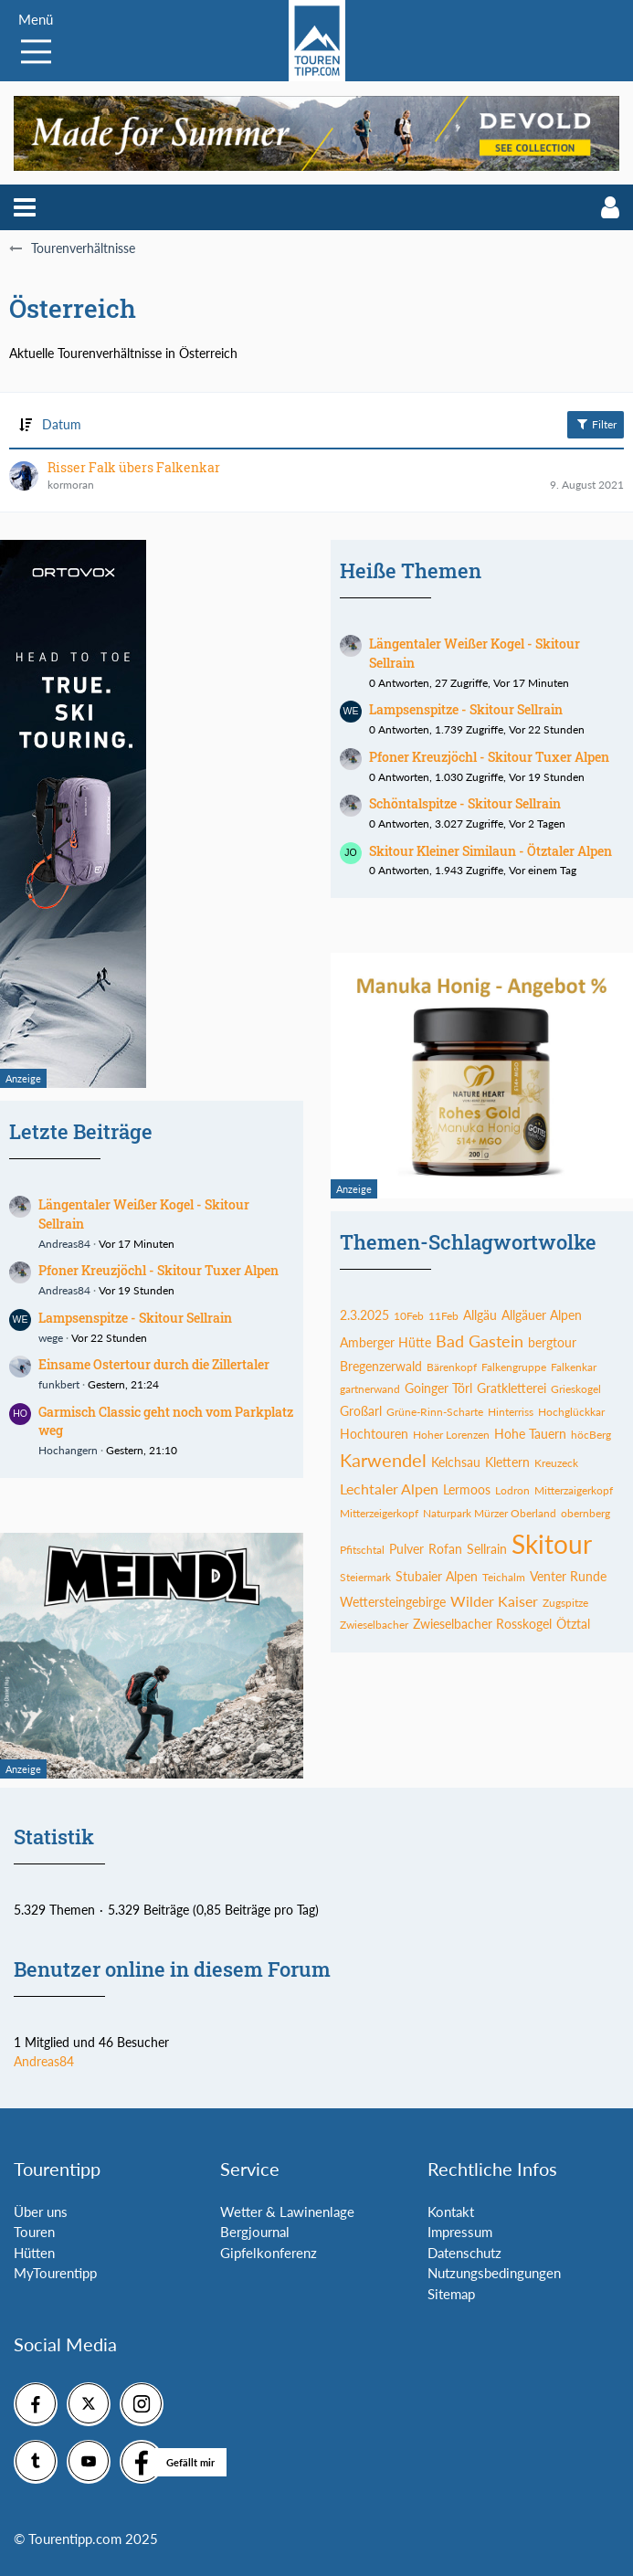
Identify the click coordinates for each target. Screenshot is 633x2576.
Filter (596, 424)
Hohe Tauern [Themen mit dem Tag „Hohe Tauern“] (530, 1433)
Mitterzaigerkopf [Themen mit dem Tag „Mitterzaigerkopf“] (573, 1490)
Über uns (41, 2211)
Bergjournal (255, 2231)
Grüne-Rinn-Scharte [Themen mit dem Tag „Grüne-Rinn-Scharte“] (434, 1412)
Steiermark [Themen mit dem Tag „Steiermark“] (365, 1577)
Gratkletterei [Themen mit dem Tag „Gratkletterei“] (511, 1388)
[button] (24, 207)
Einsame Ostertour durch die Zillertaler (153, 1364)
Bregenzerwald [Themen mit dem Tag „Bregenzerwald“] (381, 1366)
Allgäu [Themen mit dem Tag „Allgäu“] (480, 1315)
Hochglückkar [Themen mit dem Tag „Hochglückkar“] (571, 1412)
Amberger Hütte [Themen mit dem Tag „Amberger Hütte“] (385, 1342)
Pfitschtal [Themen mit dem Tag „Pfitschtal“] (362, 1550)
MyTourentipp (55, 2273)
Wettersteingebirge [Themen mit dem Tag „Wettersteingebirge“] (393, 1602)
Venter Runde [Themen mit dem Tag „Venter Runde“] (568, 1576)
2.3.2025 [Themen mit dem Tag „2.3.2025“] (364, 1315)
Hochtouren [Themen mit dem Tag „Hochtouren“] (374, 1433)
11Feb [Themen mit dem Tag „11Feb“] (443, 1316)
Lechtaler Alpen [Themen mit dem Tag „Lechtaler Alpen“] (389, 1488)
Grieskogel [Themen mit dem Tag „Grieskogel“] (576, 1389)
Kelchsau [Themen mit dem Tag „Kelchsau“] (455, 1462)
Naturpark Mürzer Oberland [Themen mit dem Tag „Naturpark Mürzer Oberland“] (489, 1513)
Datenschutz (464, 2252)
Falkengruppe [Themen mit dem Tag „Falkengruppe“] (513, 1367)
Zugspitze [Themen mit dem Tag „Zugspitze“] (565, 1603)
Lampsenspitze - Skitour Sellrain (135, 1317)
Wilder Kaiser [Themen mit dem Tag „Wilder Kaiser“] (494, 1601)
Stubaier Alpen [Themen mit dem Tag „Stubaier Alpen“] (437, 1576)
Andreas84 (64, 1244)
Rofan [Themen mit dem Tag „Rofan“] (445, 1549)
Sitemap (451, 2294)
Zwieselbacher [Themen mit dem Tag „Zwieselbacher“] (374, 1624)
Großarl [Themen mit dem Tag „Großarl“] (361, 1411)
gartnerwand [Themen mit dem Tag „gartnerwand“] (370, 1389)
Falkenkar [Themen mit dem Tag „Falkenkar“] (573, 1367)
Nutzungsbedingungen (494, 2273)
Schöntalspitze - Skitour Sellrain (465, 803)
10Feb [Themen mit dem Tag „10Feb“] (409, 1316)
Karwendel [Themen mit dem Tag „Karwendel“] (383, 1460)
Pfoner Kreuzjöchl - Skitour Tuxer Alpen (158, 1270)
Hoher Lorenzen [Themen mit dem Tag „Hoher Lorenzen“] (451, 1434)
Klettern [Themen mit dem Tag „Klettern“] (507, 1462)
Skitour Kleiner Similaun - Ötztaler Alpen (490, 851)
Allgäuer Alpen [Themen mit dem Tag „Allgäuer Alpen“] (541, 1315)
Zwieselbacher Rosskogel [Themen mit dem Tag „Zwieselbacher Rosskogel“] (482, 1623)
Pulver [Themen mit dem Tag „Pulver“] (406, 1549)
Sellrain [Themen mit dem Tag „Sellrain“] (487, 1549)
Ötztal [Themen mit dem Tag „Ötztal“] (573, 1623)
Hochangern (68, 1450)
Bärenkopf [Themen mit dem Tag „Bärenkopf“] (452, 1367)
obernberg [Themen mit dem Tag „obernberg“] (585, 1513)
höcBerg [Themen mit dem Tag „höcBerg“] (591, 1434)
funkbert (58, 1384)
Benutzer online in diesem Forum (172, 1969)
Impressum (459, 2231)
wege (50, 1338)
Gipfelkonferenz (268, 2252)
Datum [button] (61, 424)
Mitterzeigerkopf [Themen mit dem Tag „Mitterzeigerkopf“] (379, 1513)
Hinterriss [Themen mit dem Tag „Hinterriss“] (510, 1412)
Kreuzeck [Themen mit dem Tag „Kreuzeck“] (556, 1463)
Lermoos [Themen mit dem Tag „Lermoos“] (467, 1489)
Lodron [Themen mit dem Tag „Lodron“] (512, 1490)
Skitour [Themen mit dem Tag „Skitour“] (552, 1543)
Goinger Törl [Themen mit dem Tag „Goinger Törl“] (438, 1388)
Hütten (34, 2252)
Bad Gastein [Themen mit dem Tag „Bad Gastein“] (479, 1341)
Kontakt (450, 2211)
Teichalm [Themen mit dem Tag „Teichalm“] (503, 1577)
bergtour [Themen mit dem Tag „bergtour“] (552, 1342)
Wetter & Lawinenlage (287, 2211)
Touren (34, 2231)
